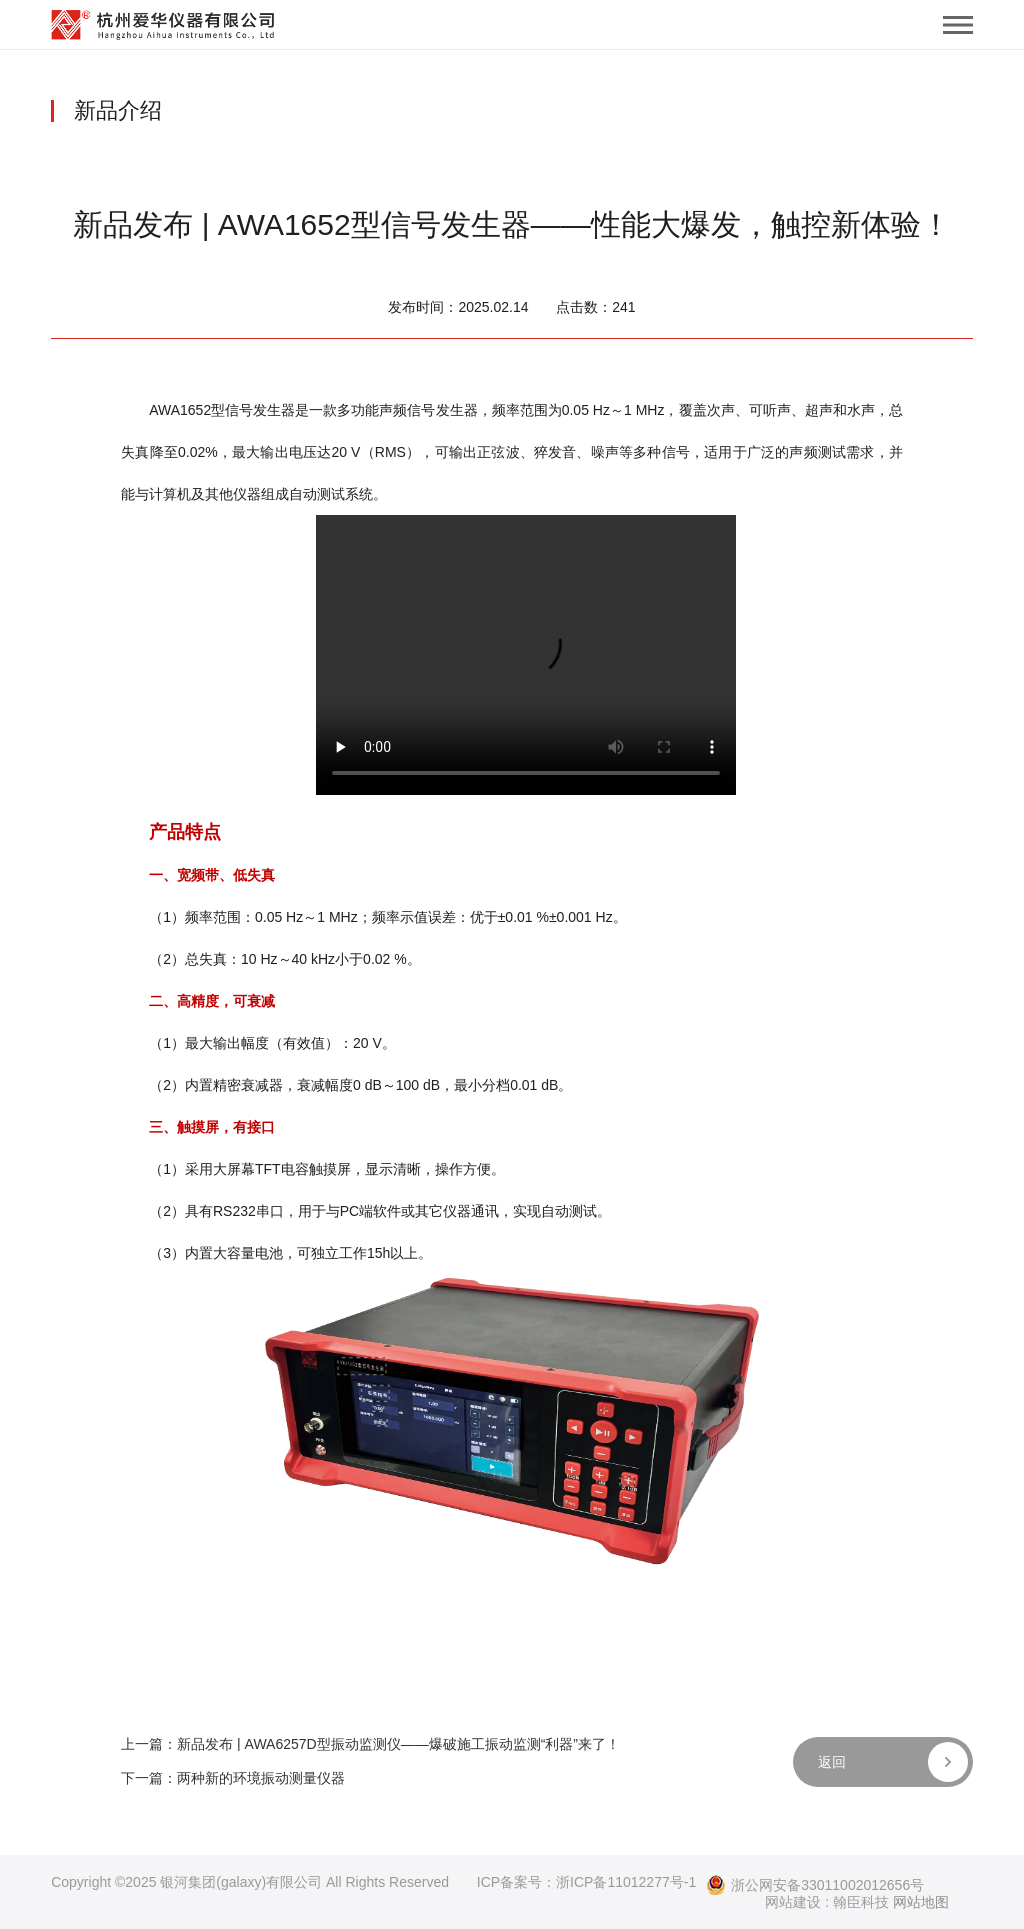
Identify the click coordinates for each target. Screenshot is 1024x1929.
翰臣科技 (861, 1902)
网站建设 (793, 1902)
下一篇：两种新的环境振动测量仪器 (233, 1778)
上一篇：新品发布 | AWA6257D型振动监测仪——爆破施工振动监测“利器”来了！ (370, 1744)
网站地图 (921, 1902)
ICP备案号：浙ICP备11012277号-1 (586, 1882)
